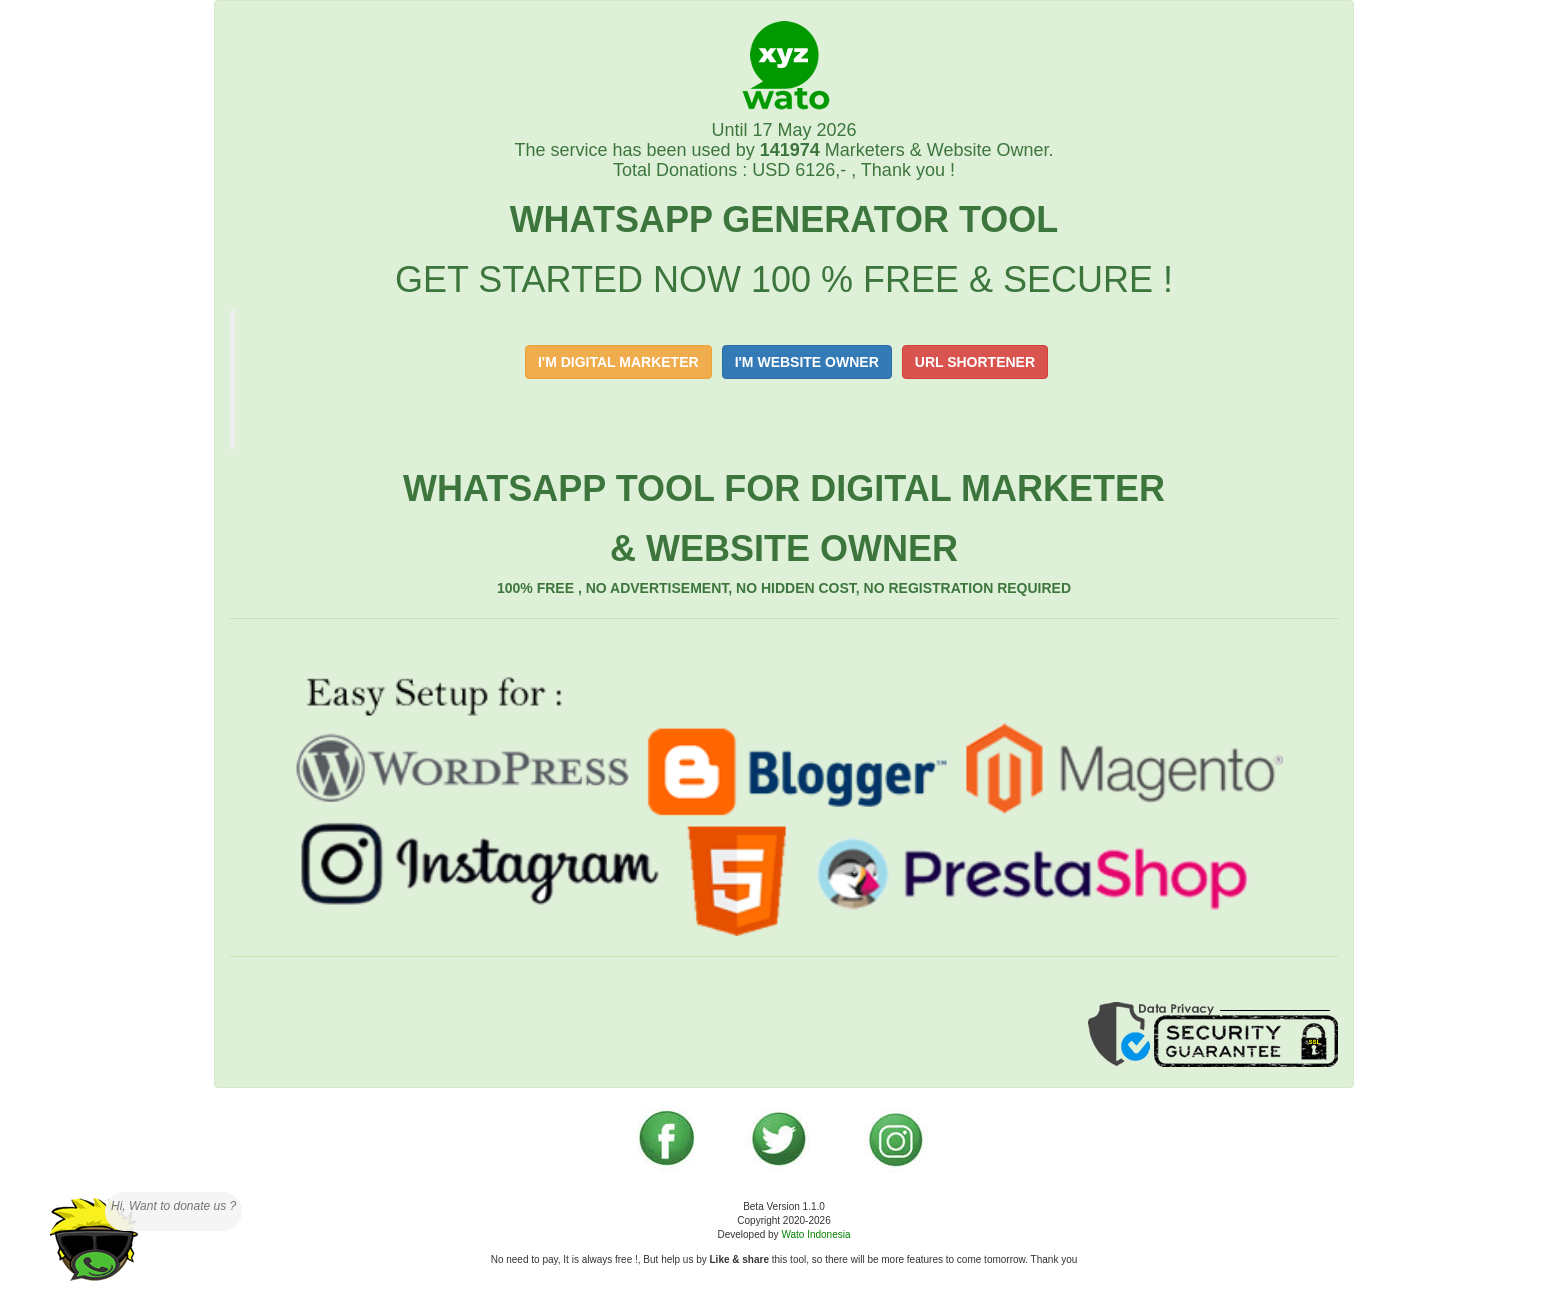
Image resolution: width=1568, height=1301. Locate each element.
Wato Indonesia (815, 1234)
